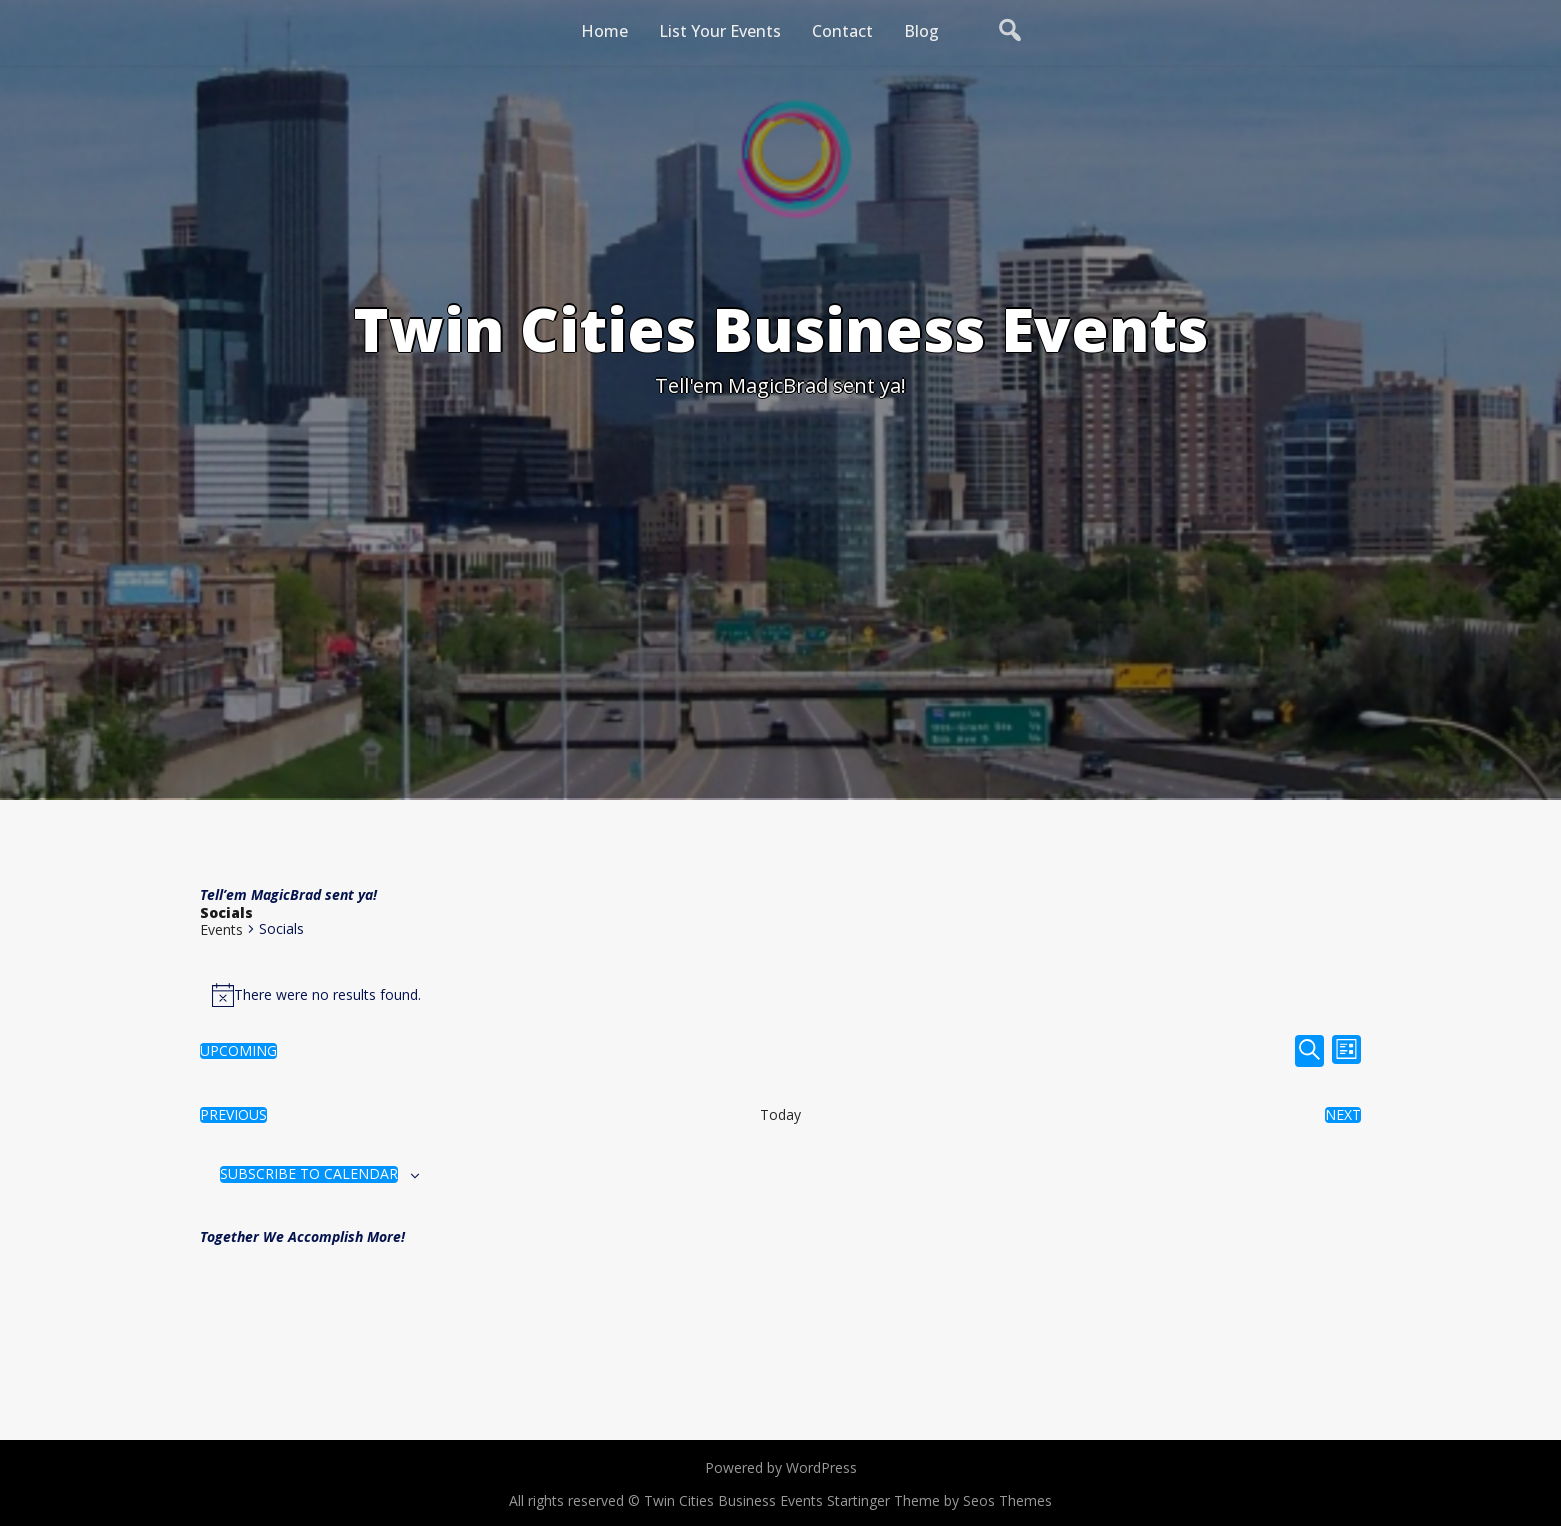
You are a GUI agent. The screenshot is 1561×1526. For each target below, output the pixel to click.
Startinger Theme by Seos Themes (939, 1500)
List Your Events (720, 31)
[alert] (780, 995)
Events (221, 930)
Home (604, 31)
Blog (921, 31)
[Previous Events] (233, 1115)
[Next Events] (1343, 1115)
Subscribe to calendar (309, 1174)
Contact (842, 31)
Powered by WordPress (781, 1467)
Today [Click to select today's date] (780, 1115)
